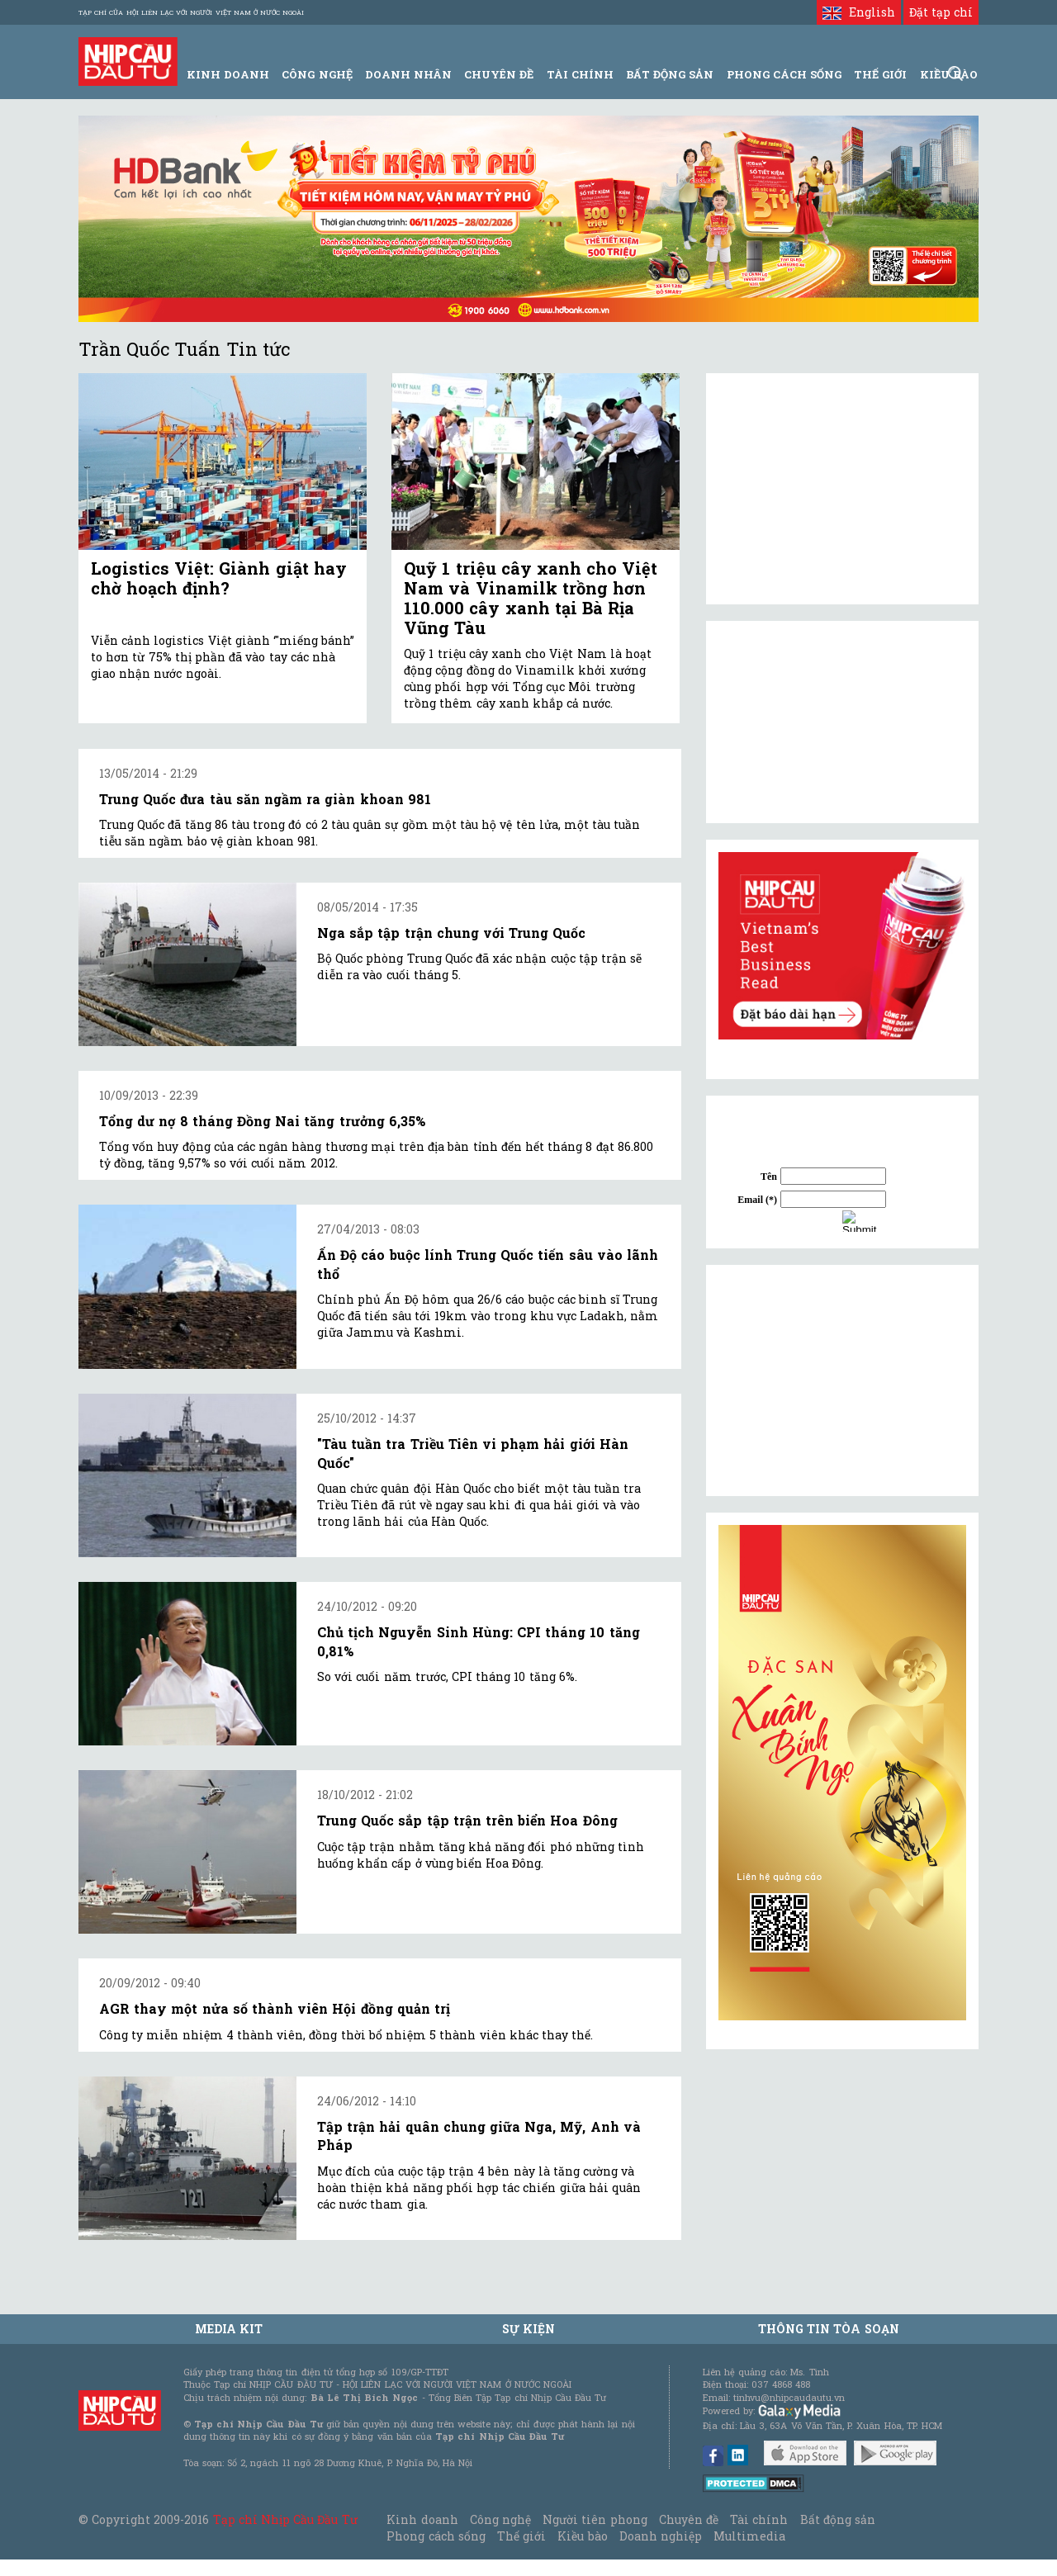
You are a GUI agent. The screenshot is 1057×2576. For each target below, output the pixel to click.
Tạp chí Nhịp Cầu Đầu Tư (285, 2519)
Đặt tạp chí (941, 12)
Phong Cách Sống (784, 74)
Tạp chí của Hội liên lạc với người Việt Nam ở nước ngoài (191, 12)
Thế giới (880, 74)
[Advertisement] (842, 1380)
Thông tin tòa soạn (828, 2329)
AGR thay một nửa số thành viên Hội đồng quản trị (274, 2008)
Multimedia (749, 2536)
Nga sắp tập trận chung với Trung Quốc (451, 932)
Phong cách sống (435, 2536)
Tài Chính (580, 74)
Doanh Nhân (408, 74)
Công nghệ (500, 2519)
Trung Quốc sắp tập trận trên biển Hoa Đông (467, 1820)
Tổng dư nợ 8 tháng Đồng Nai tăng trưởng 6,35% (262, 1120)
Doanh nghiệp (660, 2536)
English (858, 12)
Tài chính (759, 2519)
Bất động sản (669, 74)
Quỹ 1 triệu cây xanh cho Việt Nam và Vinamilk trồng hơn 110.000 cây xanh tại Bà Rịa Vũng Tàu (530, 597)
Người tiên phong (595, 2519)
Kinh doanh (421, 2519)
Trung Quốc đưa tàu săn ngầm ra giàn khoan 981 (265, 798)
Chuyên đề (498, 74)
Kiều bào (582, 2536)
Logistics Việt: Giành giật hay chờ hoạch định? (219, 578)
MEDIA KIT (229, 2329)
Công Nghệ (317, 74)
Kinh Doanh (228, 74)
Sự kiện (528, 2329)
